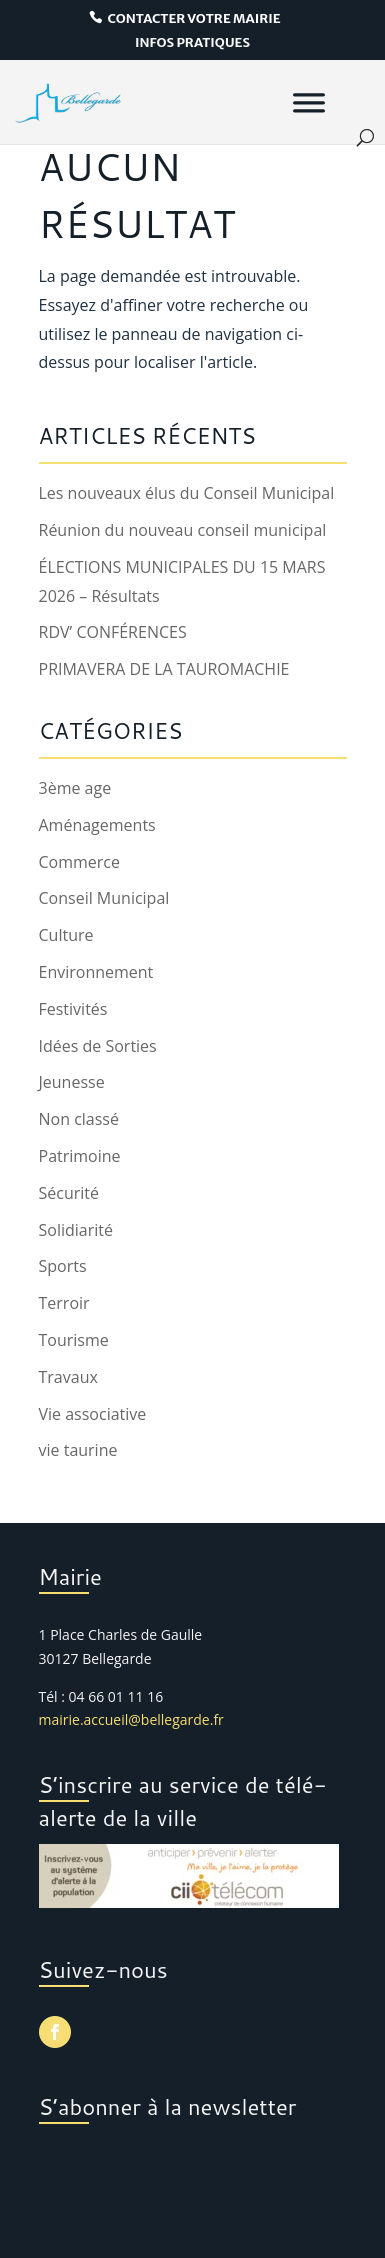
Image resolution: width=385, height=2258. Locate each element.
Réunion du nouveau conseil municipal (183, 530)
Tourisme (74, 1340)
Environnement (96, 972)
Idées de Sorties (98, 1046)
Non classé (79, 1119)
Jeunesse (72, 1082)
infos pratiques (192, 43)
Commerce (80, 862)
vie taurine (78, 1450)
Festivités (73, 1009)
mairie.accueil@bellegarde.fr (131, 1719)
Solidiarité (76, 1230)
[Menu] (309, 102)
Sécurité (69, 1193)
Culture (66, 935)
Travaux (68, 1377)
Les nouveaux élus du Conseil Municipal (187, 493)
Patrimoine (80, 1156)
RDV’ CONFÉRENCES (113, 632)
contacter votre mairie (193, 19)
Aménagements (97, 825)
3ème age (75, 788)
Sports (63, 1266)
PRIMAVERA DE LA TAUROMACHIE (164, 669)
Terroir (64, 1303)
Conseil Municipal (104, 898)
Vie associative (93, 1414)
